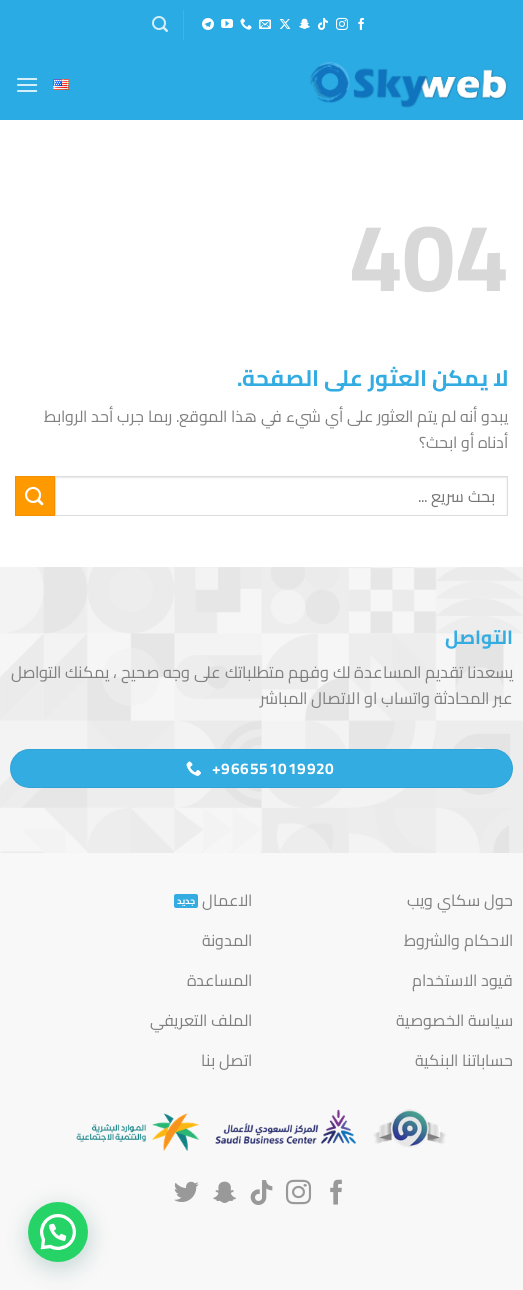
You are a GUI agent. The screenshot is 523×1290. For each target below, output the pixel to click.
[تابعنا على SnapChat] (304, 25)
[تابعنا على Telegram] (208, 25)
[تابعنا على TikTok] (323, 25)
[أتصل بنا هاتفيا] (246, 25)
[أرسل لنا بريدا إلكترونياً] (265, 25)
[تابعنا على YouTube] (227, 25)
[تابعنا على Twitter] (186, 1194)
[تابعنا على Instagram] (342, 25)
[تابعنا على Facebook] (361, 25)
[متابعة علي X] (285, 25)
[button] (160, 24)
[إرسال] (35, 495)
